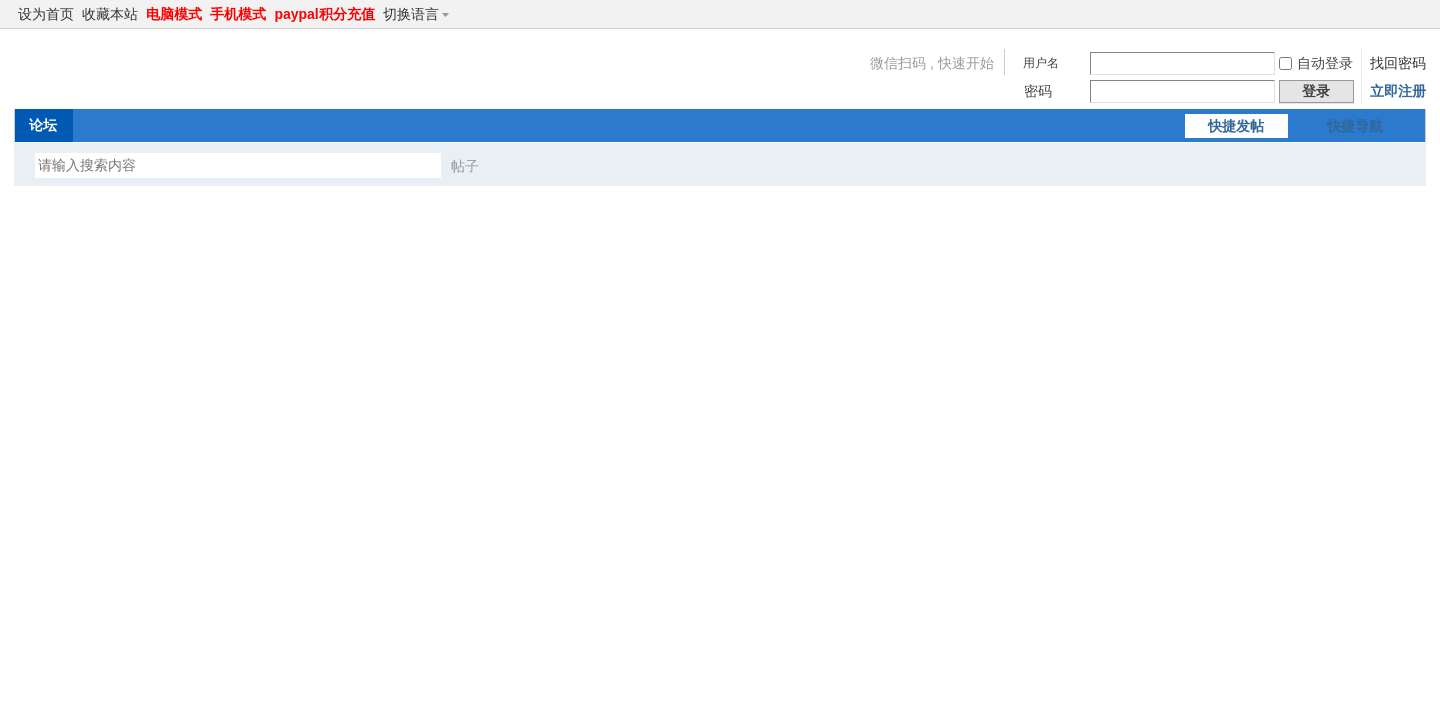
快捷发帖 (1236, 126)
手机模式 (238, 14)
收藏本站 (110, 14)
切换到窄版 (1414, 14)
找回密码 (1398, 63)
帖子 (465, 166)
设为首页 (46, 14)
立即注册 (1398, 91)
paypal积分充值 (324, 14)
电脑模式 (174, 14)
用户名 (1041, 63)
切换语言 (419, 14)
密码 (1038, 91)
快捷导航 (1355, 126)
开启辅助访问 (1398, 14)
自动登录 (1316, 63)
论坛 (43, 125)
